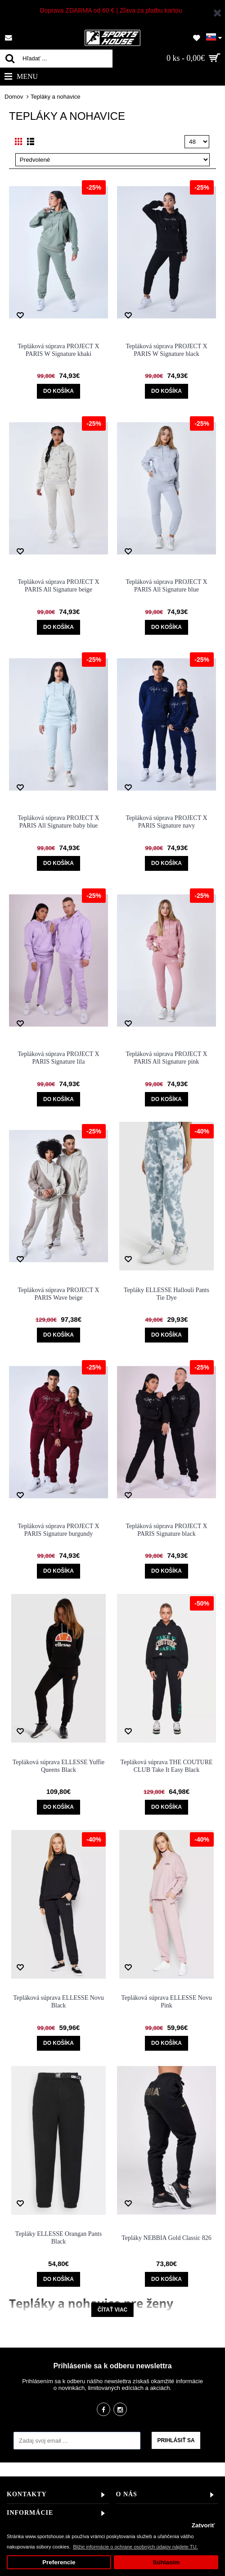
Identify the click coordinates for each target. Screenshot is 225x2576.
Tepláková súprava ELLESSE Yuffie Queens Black (59, 1766)
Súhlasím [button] (166, 2562)
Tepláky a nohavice (56, 96)
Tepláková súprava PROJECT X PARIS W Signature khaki (58, 350)
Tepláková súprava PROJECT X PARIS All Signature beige (58, 585)
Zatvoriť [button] (203, 2525)
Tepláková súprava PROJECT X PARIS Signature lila (58, 1058)
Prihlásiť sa (175, 2440)
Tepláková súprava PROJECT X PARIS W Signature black (166, 350)
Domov (13, 96)
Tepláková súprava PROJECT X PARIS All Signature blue (166, 585)
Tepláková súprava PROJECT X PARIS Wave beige (58, 1294)
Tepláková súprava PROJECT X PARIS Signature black (166, 1530)
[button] (214, 36)
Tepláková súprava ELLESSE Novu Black (58, 2001)
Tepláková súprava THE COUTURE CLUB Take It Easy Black (166, 1766)
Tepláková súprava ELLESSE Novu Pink (166, 2001)
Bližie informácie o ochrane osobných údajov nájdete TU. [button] (135, 2546)
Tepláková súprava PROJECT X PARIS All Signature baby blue (58, 822)
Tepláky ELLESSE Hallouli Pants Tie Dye (166, 1294)
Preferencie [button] (59, 2562)
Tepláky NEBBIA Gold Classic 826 (167, 2238)
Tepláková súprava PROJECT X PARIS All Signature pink (166, 1058)
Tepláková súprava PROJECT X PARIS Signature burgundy (58, 1530)
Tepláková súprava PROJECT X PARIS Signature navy (166, 822)
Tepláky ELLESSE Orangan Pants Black (58, 2237)
